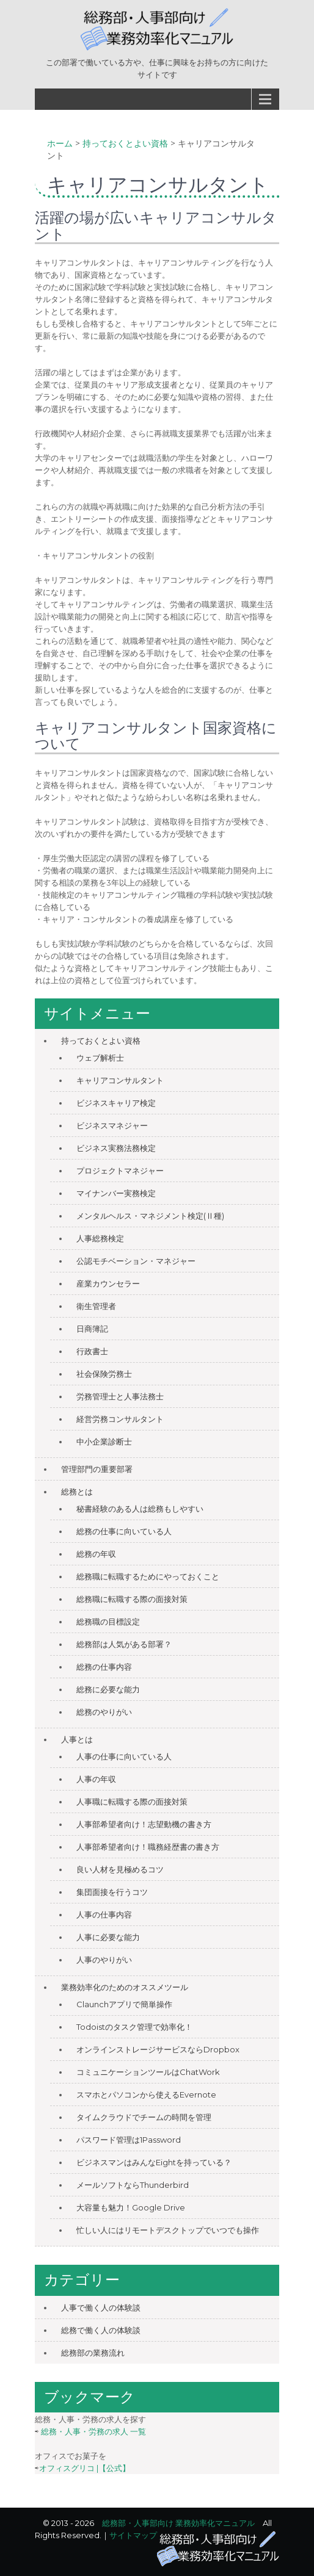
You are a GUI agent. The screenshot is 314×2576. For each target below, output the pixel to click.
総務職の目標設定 (108, 1621)
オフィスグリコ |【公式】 (84, 2468)
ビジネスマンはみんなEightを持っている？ (154, 2162)
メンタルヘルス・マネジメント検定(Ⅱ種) (150, 1216)
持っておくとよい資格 (101, 1040)
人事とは (77, 1739)
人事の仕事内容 (104, 1914)
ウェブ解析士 (100, 1058)
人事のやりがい (104, 1959)
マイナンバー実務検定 (116, 1193)
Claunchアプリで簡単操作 (124, 2004)
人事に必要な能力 (108, 1937)
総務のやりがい (104, 1712)
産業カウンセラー (108, 1283)
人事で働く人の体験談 (101, 2307)
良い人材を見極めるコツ (120, 1869)
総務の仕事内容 (104, 1667)
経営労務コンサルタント (120, 1419)
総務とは (77, 1491)
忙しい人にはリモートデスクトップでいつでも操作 (167, 2230)
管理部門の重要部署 (97, 1469)
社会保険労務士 (104, 1374)
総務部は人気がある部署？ (124, 1644)
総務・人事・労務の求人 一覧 (93, 2431)
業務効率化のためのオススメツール (124, 1987)
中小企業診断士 (104, 1441)
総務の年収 (96, 1554)
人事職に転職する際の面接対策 (132, 1801)
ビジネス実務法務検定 (116, 1148)
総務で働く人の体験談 (101, 2330)
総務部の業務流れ (93, 2353)
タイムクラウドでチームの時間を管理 (143, 2117)
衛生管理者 (96, 1306)
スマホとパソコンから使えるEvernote (146, 2094)
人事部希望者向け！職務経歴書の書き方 (147, 1847)
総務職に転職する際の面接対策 (132, 1599)
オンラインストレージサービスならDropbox (157, 2049)
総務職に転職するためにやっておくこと (147, 1576)
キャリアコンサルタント (120, 1080)
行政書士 (92, 1351)
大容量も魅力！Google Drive (130, 2207)
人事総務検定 (100, 1238)
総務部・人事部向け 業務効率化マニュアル (178, 2523)
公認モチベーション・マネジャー (135, 1261)
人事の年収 (96, 1779)
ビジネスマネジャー (112, 1125)
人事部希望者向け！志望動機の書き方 (143, 1824)
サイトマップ (133, 2535)
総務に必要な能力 (108, 1689)
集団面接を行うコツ (112, 1892)
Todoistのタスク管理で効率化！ (134, 2027)
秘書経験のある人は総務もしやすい (139, 1508)
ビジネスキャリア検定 (116, 1103)
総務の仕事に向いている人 (124, 1531)
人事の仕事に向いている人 (124, 1756)
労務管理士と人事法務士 (120, 1396)
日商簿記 (92, 1328)
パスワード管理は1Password (128, 2140)
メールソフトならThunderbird (132, 2185)
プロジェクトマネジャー (120, 1170)
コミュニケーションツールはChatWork (148, 2072)
